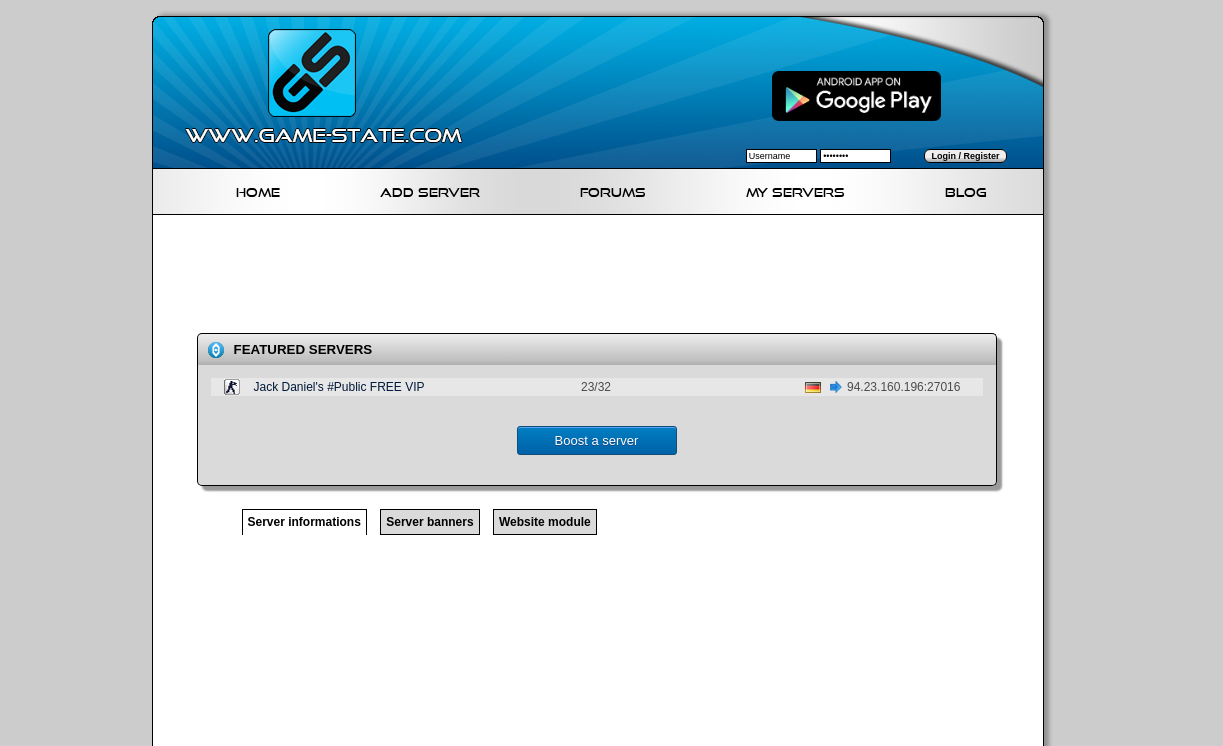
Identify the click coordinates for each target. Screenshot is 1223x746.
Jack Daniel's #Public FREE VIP (339, 387)
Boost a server (597, 440)
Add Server (430, 189)
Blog (966, 189)
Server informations (304, 522)
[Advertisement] (606, 278)
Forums (613, 189)
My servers (795, 189)
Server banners (429, 522)
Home (258, 189)
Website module (545, 522)
